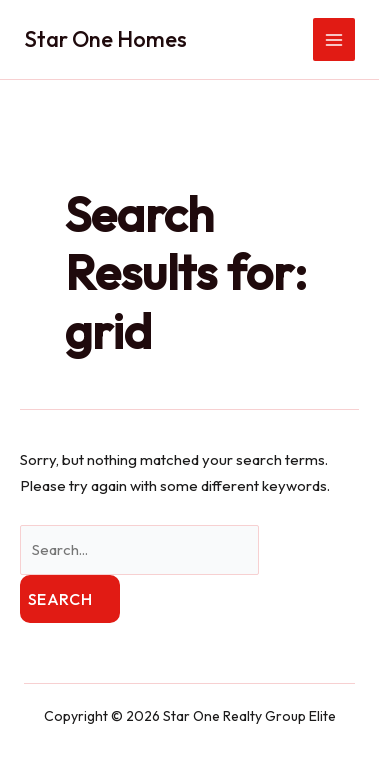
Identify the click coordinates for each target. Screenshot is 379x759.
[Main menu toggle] (334, 39)
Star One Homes (105, 39)
